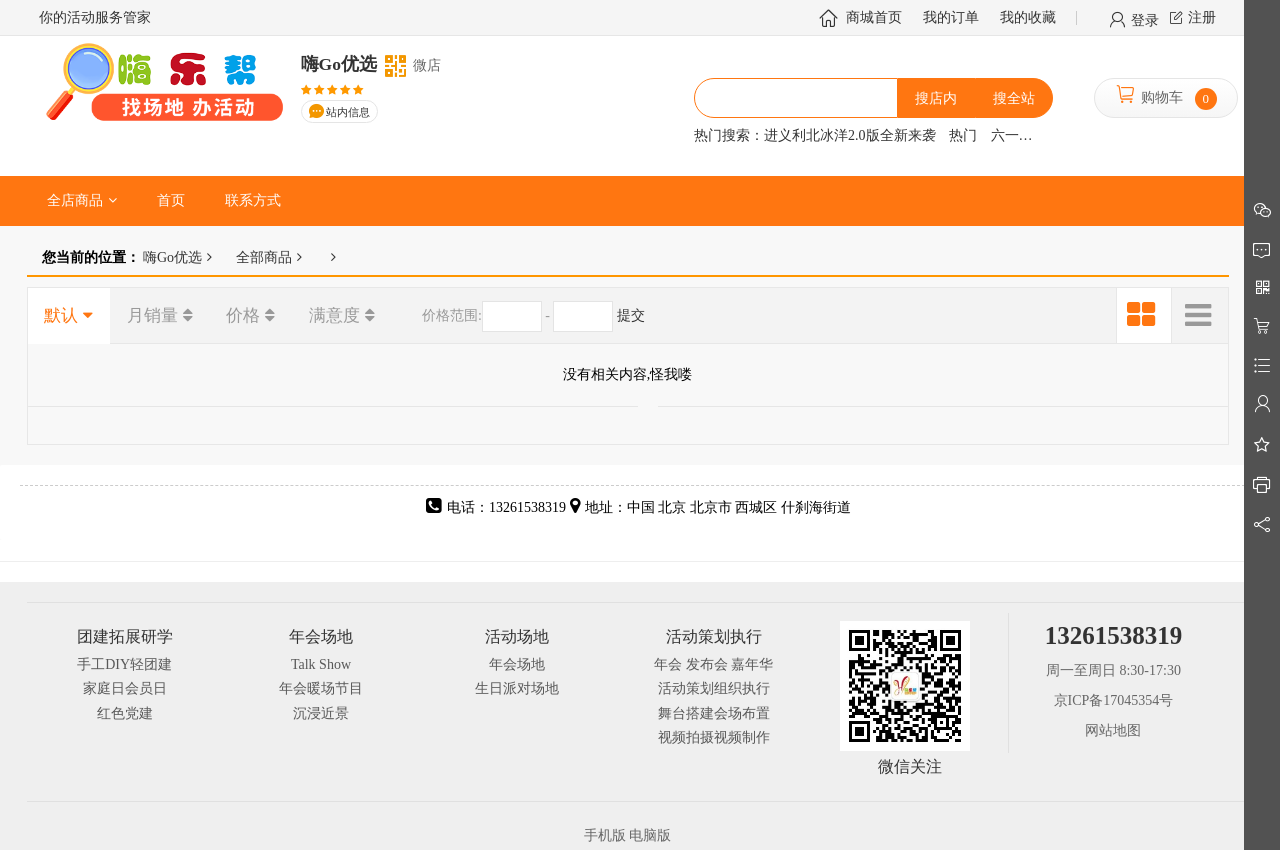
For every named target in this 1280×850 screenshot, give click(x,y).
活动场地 (517, 636)
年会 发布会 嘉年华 (713, 664)
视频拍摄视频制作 (714, 737)
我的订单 (951, 17)
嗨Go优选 (171, 257)
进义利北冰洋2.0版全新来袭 (850, 135)
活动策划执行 (714, 636)
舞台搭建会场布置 (714, 713)
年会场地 (321, 636)
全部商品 (264, 257)
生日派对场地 (517, 688)
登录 (1145, 19)
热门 (963, 135)
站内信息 (348, 112)
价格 (243, 315)
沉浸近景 (321, 713)
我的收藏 (1028, 17)
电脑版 (650, 835)
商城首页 (874, 17)
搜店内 (936, 98)
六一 (1005, 135)
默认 (61, 315)
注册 (1202, 17)
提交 (631, 315)
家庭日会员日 (125, 688)
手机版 (605, 835)
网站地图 (1113, 730)
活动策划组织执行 (714, 688)
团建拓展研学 (125, 636)
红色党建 (125, 713)
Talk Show (321, 664)
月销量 (152, 315)
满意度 (334, 315)
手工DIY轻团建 (124, 664)
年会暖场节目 (321, 688)
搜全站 (1014, 98)
